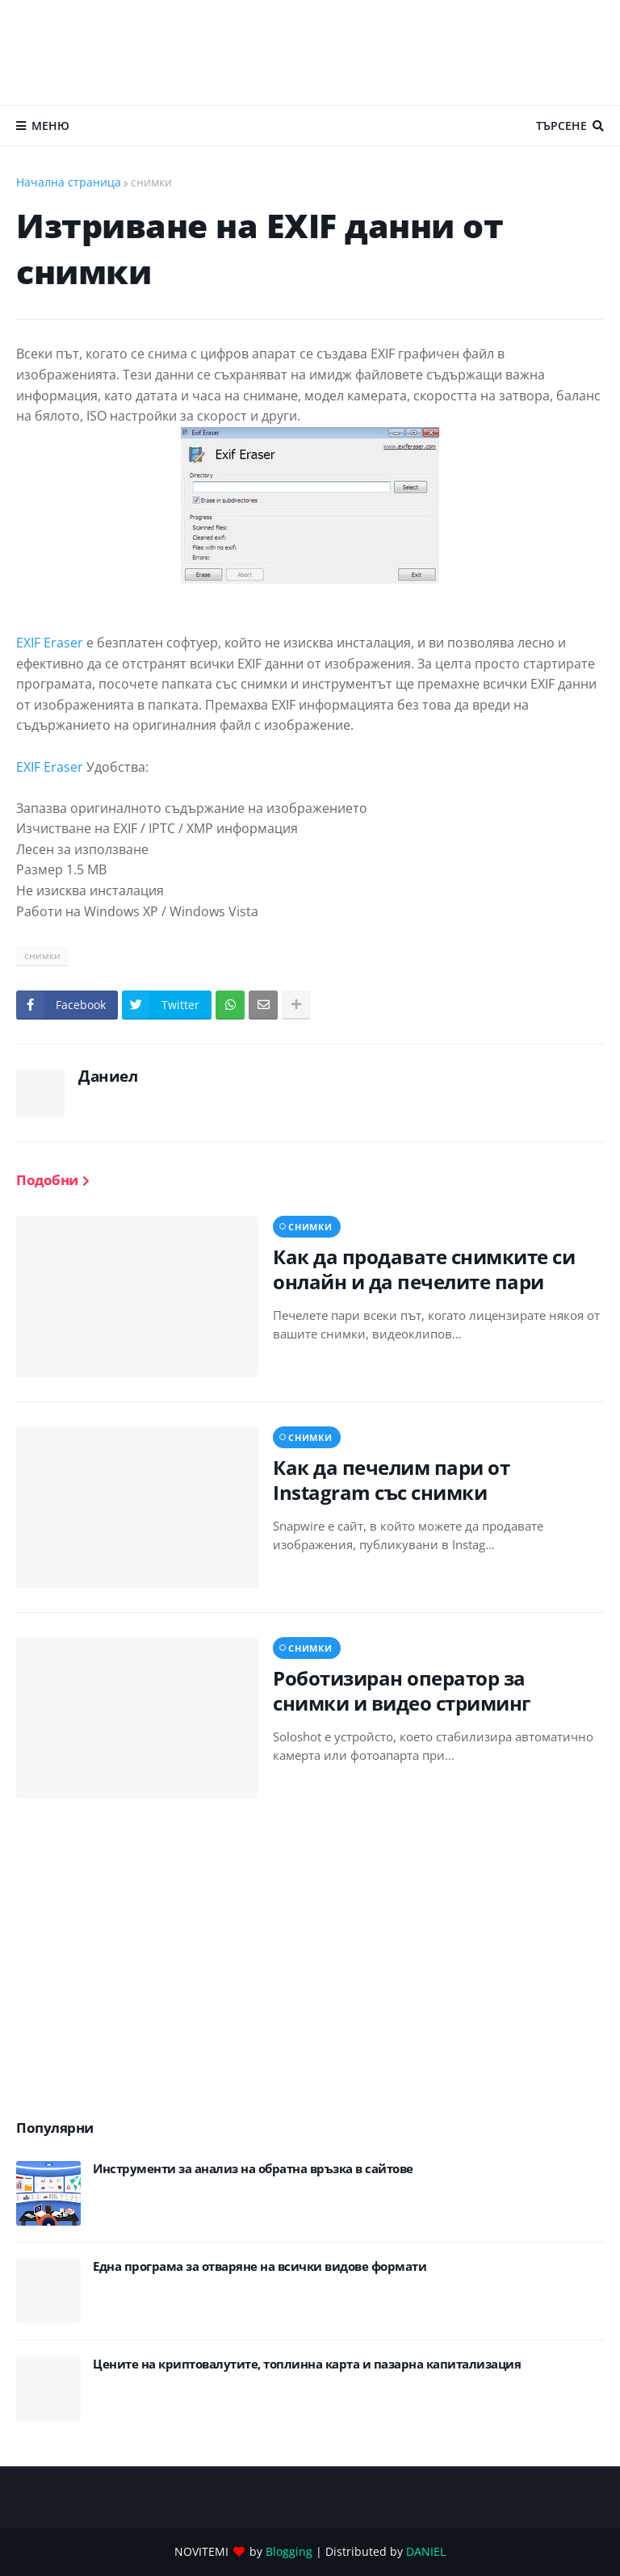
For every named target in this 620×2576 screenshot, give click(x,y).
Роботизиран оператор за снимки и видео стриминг (401, 1690)
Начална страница (68, 182)
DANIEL (426, 2551)
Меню (50, 125)
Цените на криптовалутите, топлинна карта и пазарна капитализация (307, 2364)
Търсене (561, 125)
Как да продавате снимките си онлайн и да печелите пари (424, 1269)
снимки (151, 182)
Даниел (107, 1076)
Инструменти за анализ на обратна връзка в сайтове (253, 2168)
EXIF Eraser (49, 642)
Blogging (289, 2551)
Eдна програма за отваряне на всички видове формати (259, 2266)
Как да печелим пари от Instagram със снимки (391, 1480)
